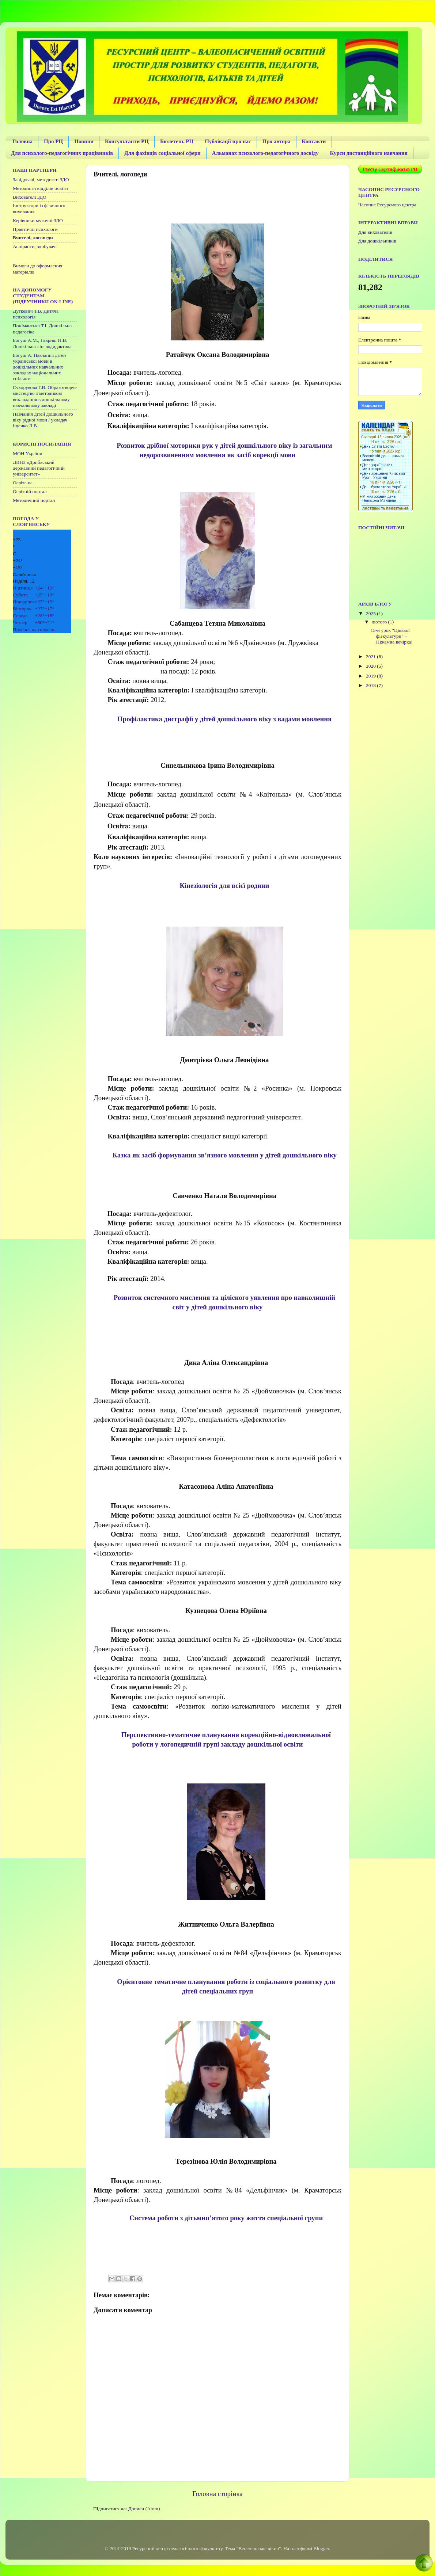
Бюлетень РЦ (176, 141)
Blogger (321, 2548)
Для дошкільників (377, 241)
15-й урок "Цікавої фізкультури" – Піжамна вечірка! (392, 636)
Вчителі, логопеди (33, 237)
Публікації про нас (228, 141)
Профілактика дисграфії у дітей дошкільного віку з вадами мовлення (224, 719)
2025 (371, 613)
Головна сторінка (217, 2493)
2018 (371, 685)
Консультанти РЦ (127, 141)
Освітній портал (30, 491)
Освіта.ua (23, 482)
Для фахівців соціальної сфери (162, 153)
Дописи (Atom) (144, 2508)
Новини (84, 141)
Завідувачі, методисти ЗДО (41, 179)
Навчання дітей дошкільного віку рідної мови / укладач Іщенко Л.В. (43, 419)
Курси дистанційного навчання (368, 153)
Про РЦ (53, 141)
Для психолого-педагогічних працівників (62, 153)
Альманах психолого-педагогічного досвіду (265, 153)
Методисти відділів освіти (40, 188)
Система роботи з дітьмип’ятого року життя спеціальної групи (226, 2218)
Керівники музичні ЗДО (38, 220)
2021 (371, 656)
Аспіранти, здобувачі (35, 246)
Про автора (276, 141)
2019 (371, 676)
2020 (371, 666)
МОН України (27, 453)
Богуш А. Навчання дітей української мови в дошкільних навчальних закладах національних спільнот (39, 367)
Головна (22, 141)
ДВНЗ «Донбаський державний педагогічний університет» (39, 468)
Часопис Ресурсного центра (387, 204)
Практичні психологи (35, 229)
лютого (380, 622)
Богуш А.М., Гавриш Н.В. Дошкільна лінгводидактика (42, 343)
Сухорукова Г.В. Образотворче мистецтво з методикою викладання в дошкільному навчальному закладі (45, 396)
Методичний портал (34, 500)
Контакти (314, 141)
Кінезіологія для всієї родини (224, 885)
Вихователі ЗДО (29, 197)
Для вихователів (375, 232)
